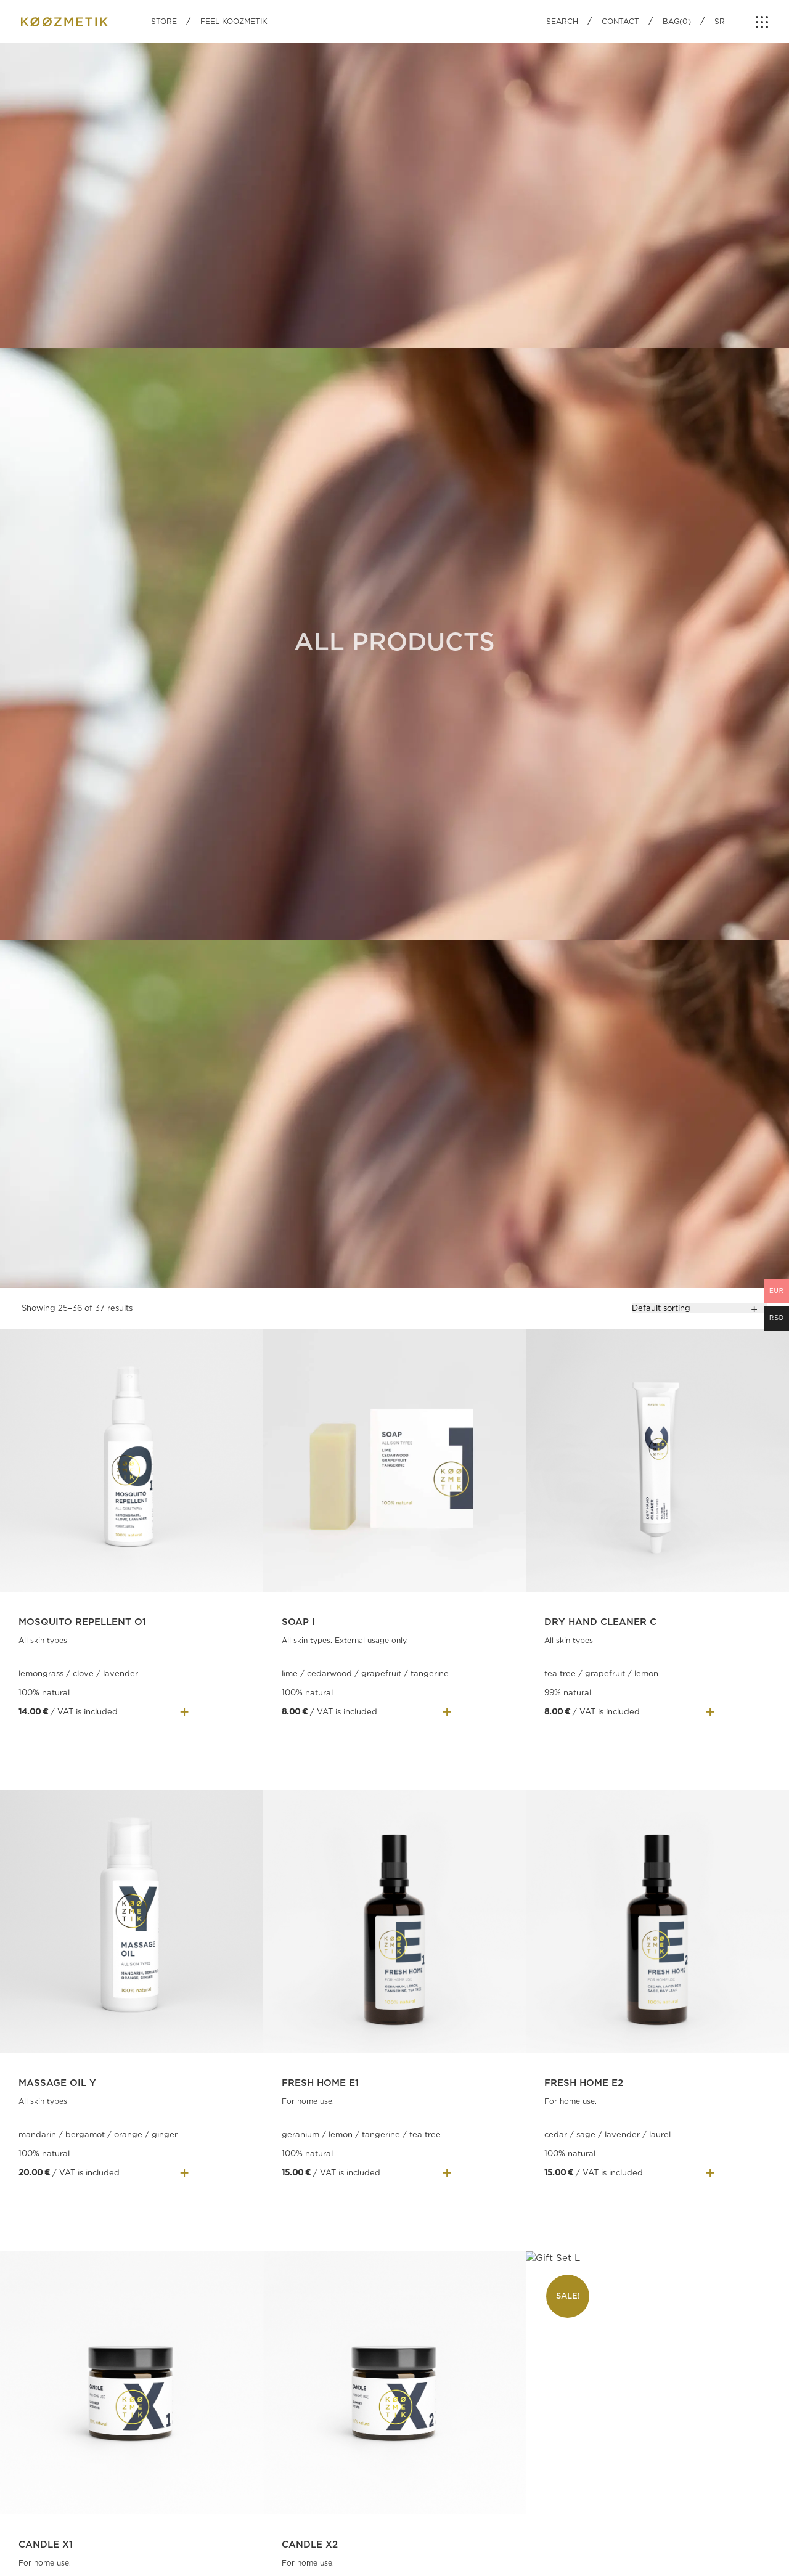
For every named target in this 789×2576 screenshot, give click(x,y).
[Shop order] (699, 1308)
